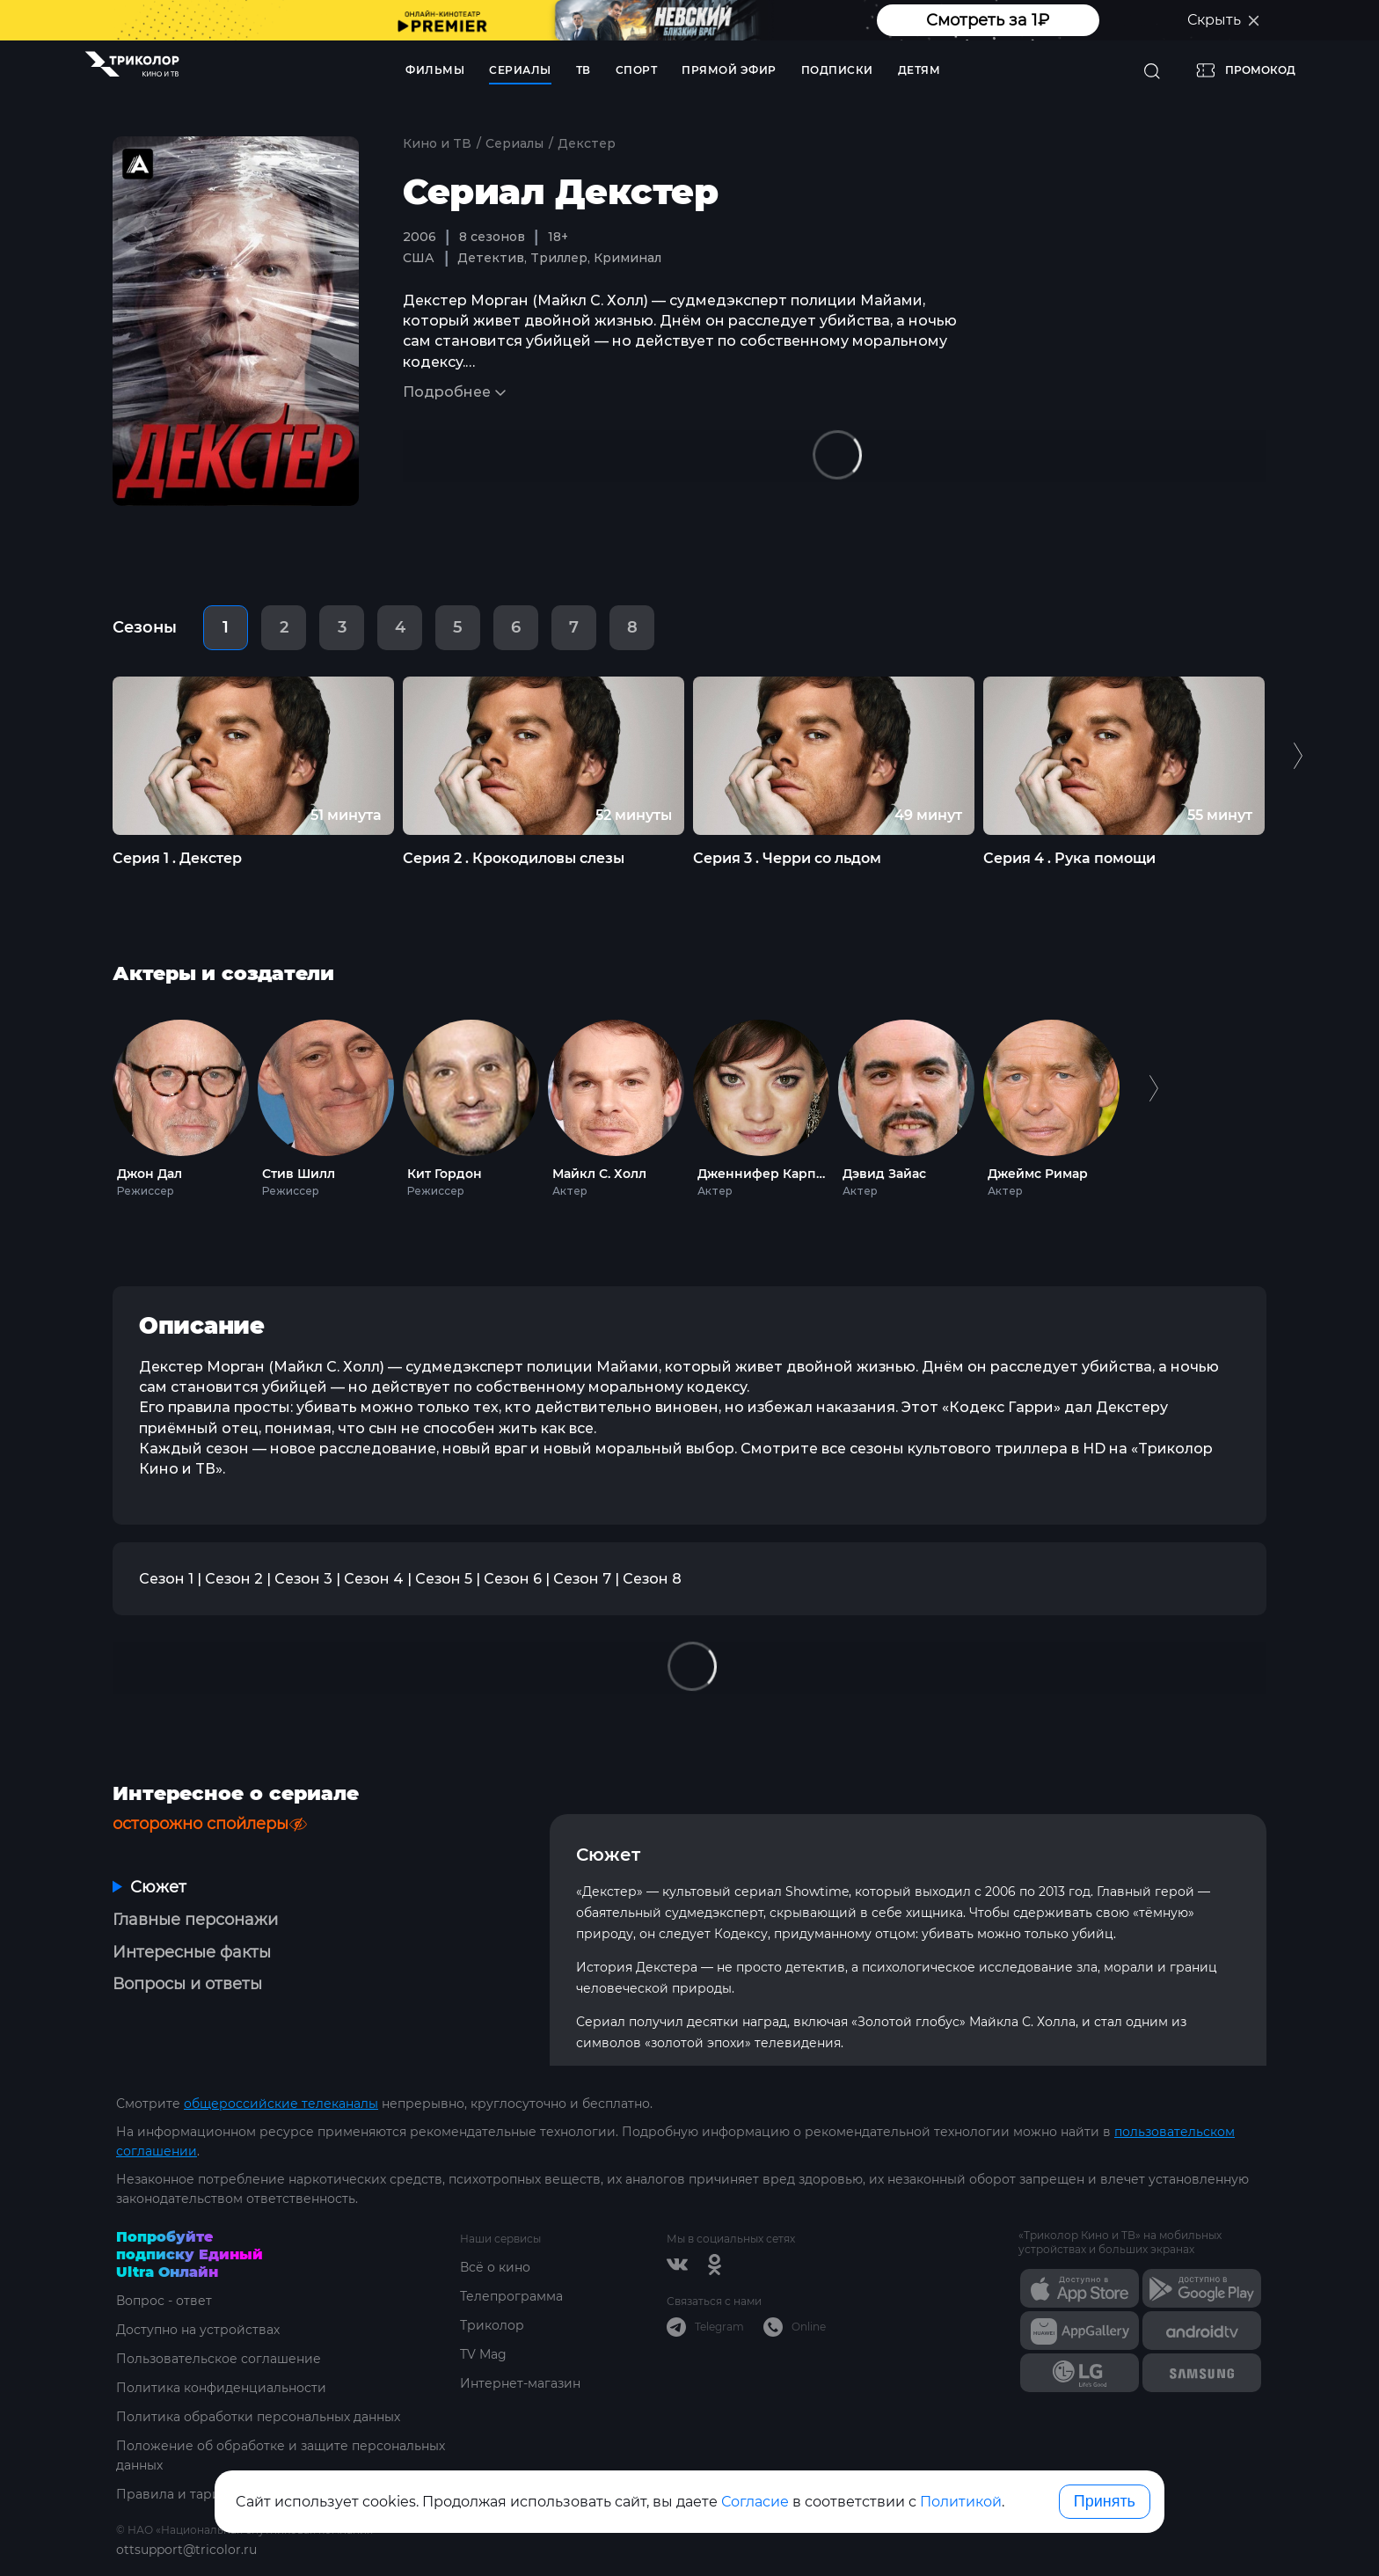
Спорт (637, 70)
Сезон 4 (374, 1578)
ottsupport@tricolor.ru (186, 2550)
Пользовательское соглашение (218, 2359)
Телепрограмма (511, 2296)
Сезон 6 (513, 1578)
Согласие (755, 2501)
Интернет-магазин (520, 2383)
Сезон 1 (166, 1578)
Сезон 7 (582, 1578)
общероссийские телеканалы (281, 2103)
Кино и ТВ (437, 143)
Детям (919, 70)
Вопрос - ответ (164, 2301)
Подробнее (447, 392)
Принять (1104, 2501)
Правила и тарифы (178, 2494)
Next (1298, 755)
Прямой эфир (729, 70)
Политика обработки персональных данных (258, 2417)
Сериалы (520, 70)
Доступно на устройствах (198, 2330)
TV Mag (483, 2354)
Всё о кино (495, 2267)
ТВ (583, 70)
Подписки (837, 70)
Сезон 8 (652, 1578)
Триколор (492, 2325)
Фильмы (434, 70)
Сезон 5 (443, 1578)
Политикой (961, 2501)
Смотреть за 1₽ (987, 20)
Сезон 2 (234, 1578)
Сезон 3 (303, 1578)
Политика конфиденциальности (221, 2388)
